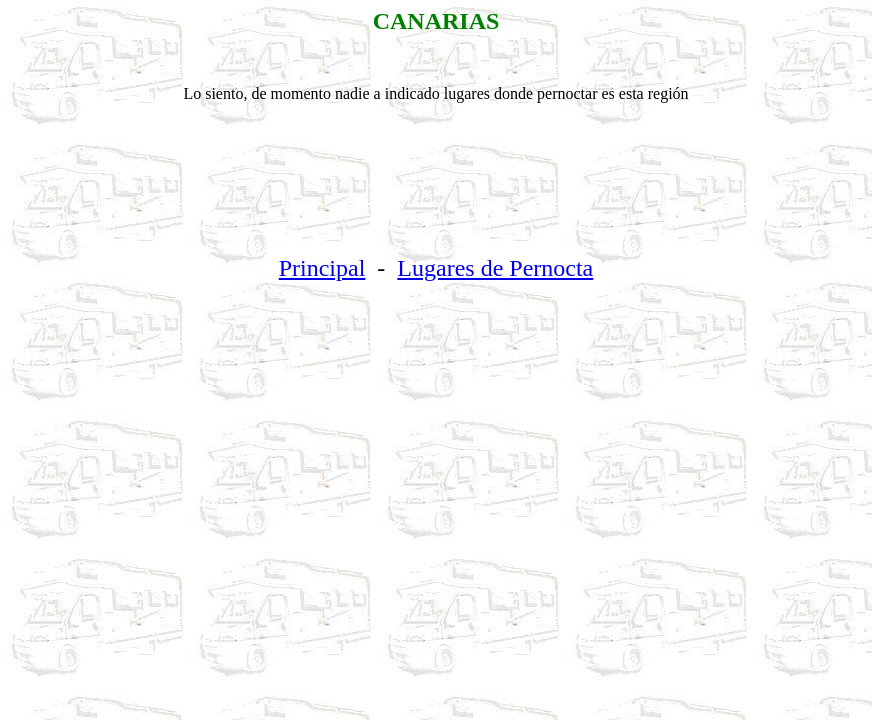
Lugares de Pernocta (495, 268)
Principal (322, 268)
